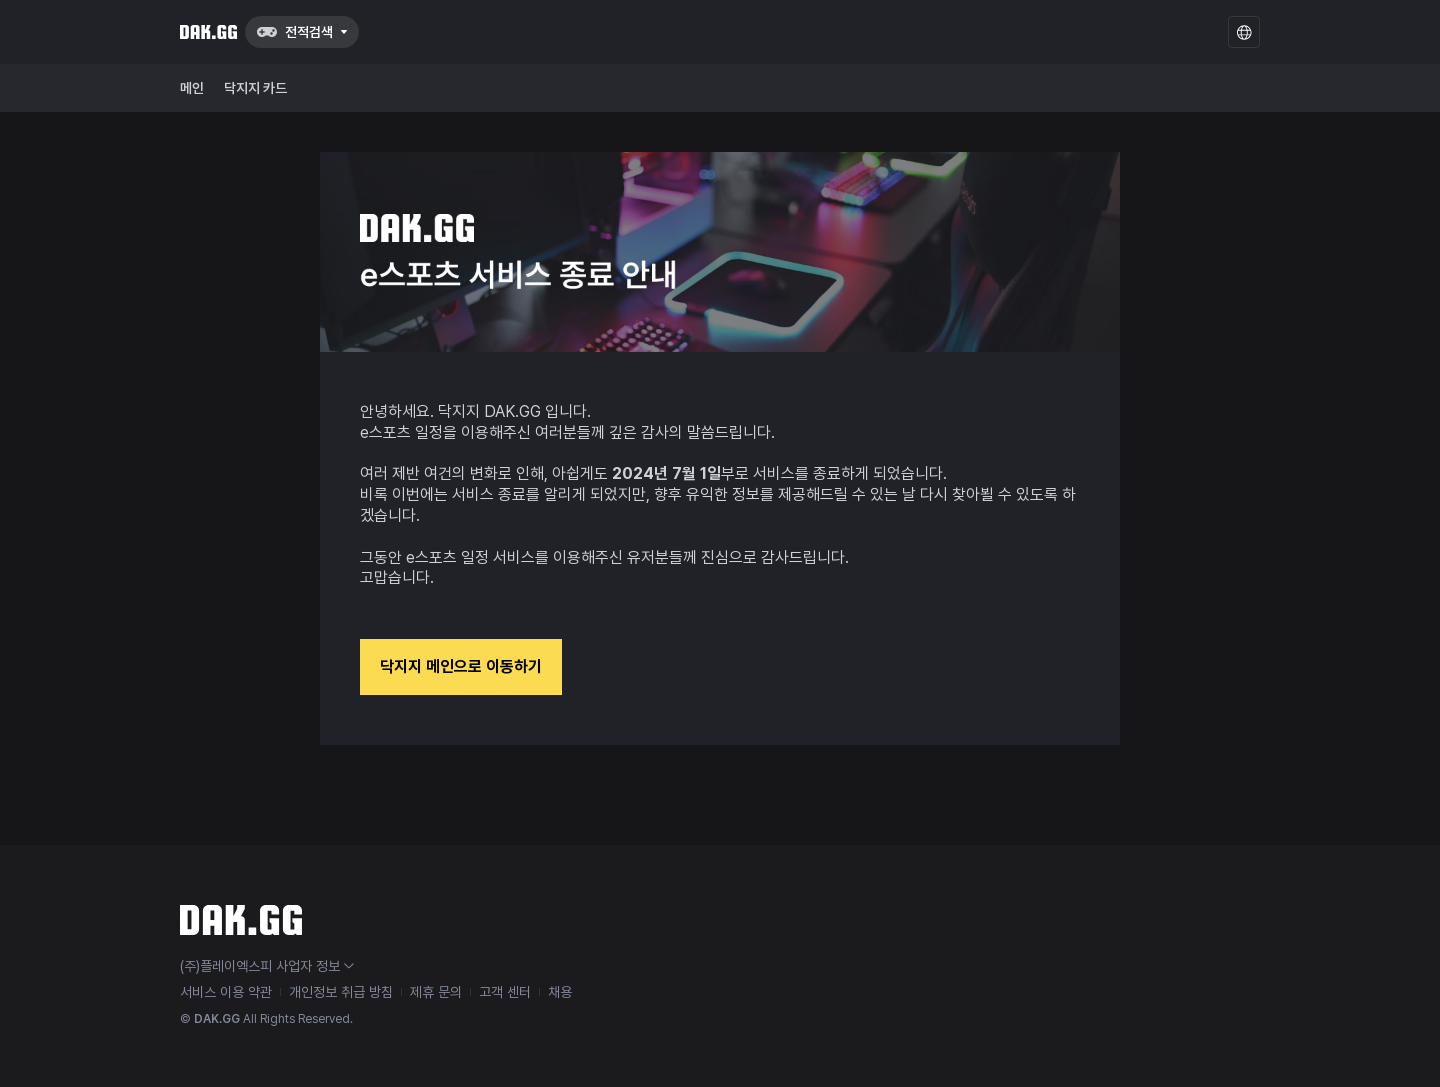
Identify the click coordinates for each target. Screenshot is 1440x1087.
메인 (192, 88)
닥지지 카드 (255, 88)
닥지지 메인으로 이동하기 (461, 666)
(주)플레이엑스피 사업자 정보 (267, 966)
